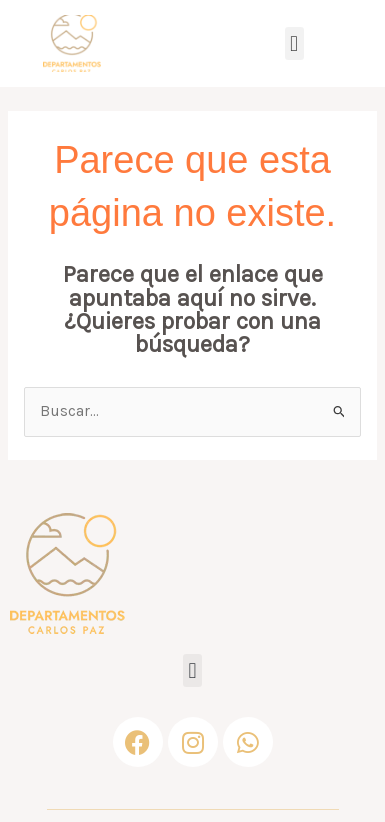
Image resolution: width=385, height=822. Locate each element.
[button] (294, 43)
